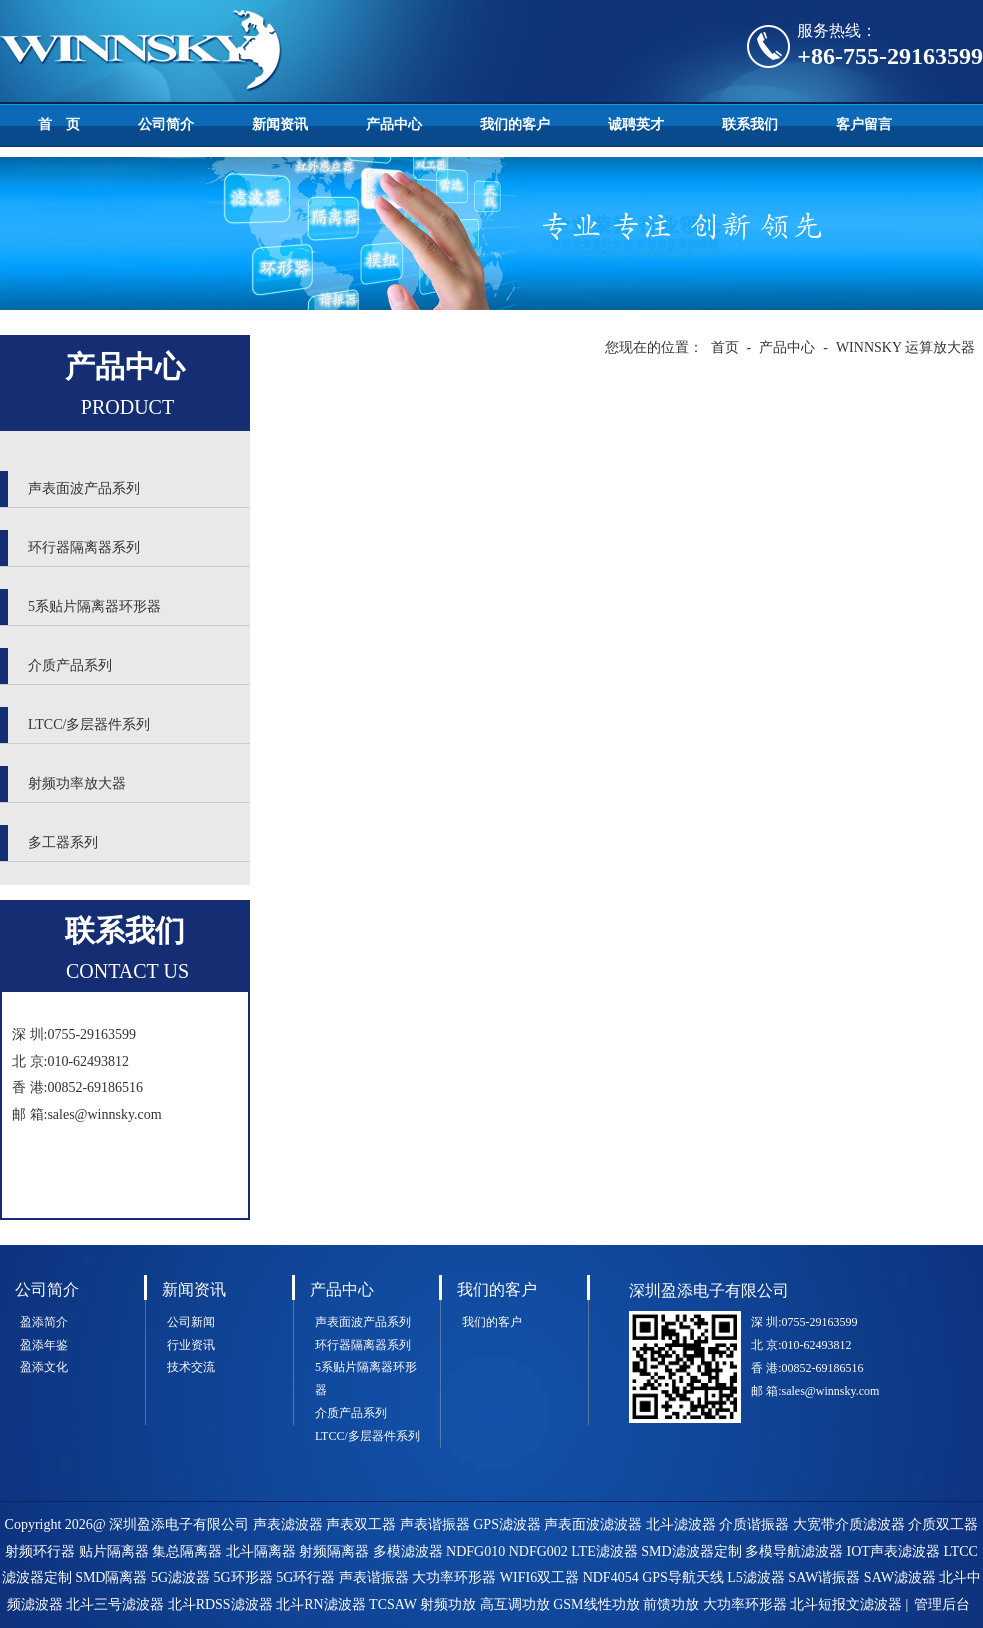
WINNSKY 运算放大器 (905, 347)
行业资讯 (191, 1345)
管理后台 (942, 1604)
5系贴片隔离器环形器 (94, 606)
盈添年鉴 (44, 1345)
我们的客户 (515, 124)
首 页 (59, 124)
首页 (725, 347)
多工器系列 (63, 842)
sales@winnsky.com (104, 1114)
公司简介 (166, 124)
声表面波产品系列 (84, 488)
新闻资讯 (280, 124)
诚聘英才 (636, 124)
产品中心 (394, 124)
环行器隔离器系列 (84, 547)
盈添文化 (44, 1367)
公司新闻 (191, 1322)
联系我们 (750, 124)
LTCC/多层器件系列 (89, 724)
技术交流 (191, 1367)
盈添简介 (44, 1322)
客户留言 (864, 124)
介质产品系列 (70, 665)
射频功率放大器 (77, 783)
